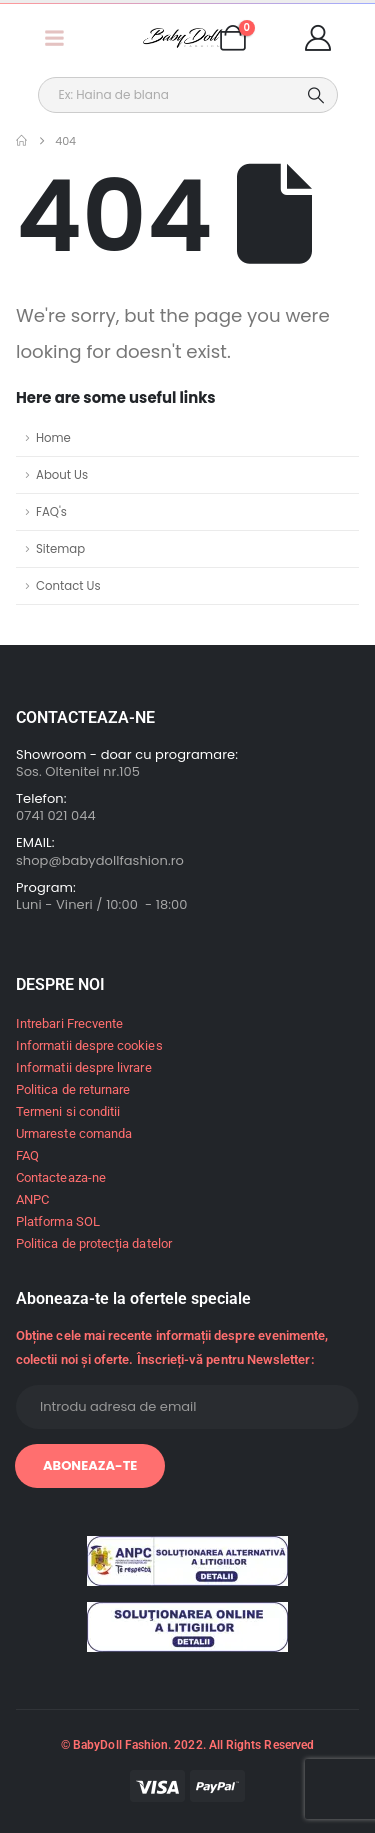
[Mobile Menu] (54, 38)
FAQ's (51, 512)
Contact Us (68, 586)
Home (53, 438)
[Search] (316, 95)
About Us (62, 475)
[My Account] (318, 38)
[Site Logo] (183, 38)
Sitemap (60, 549)
